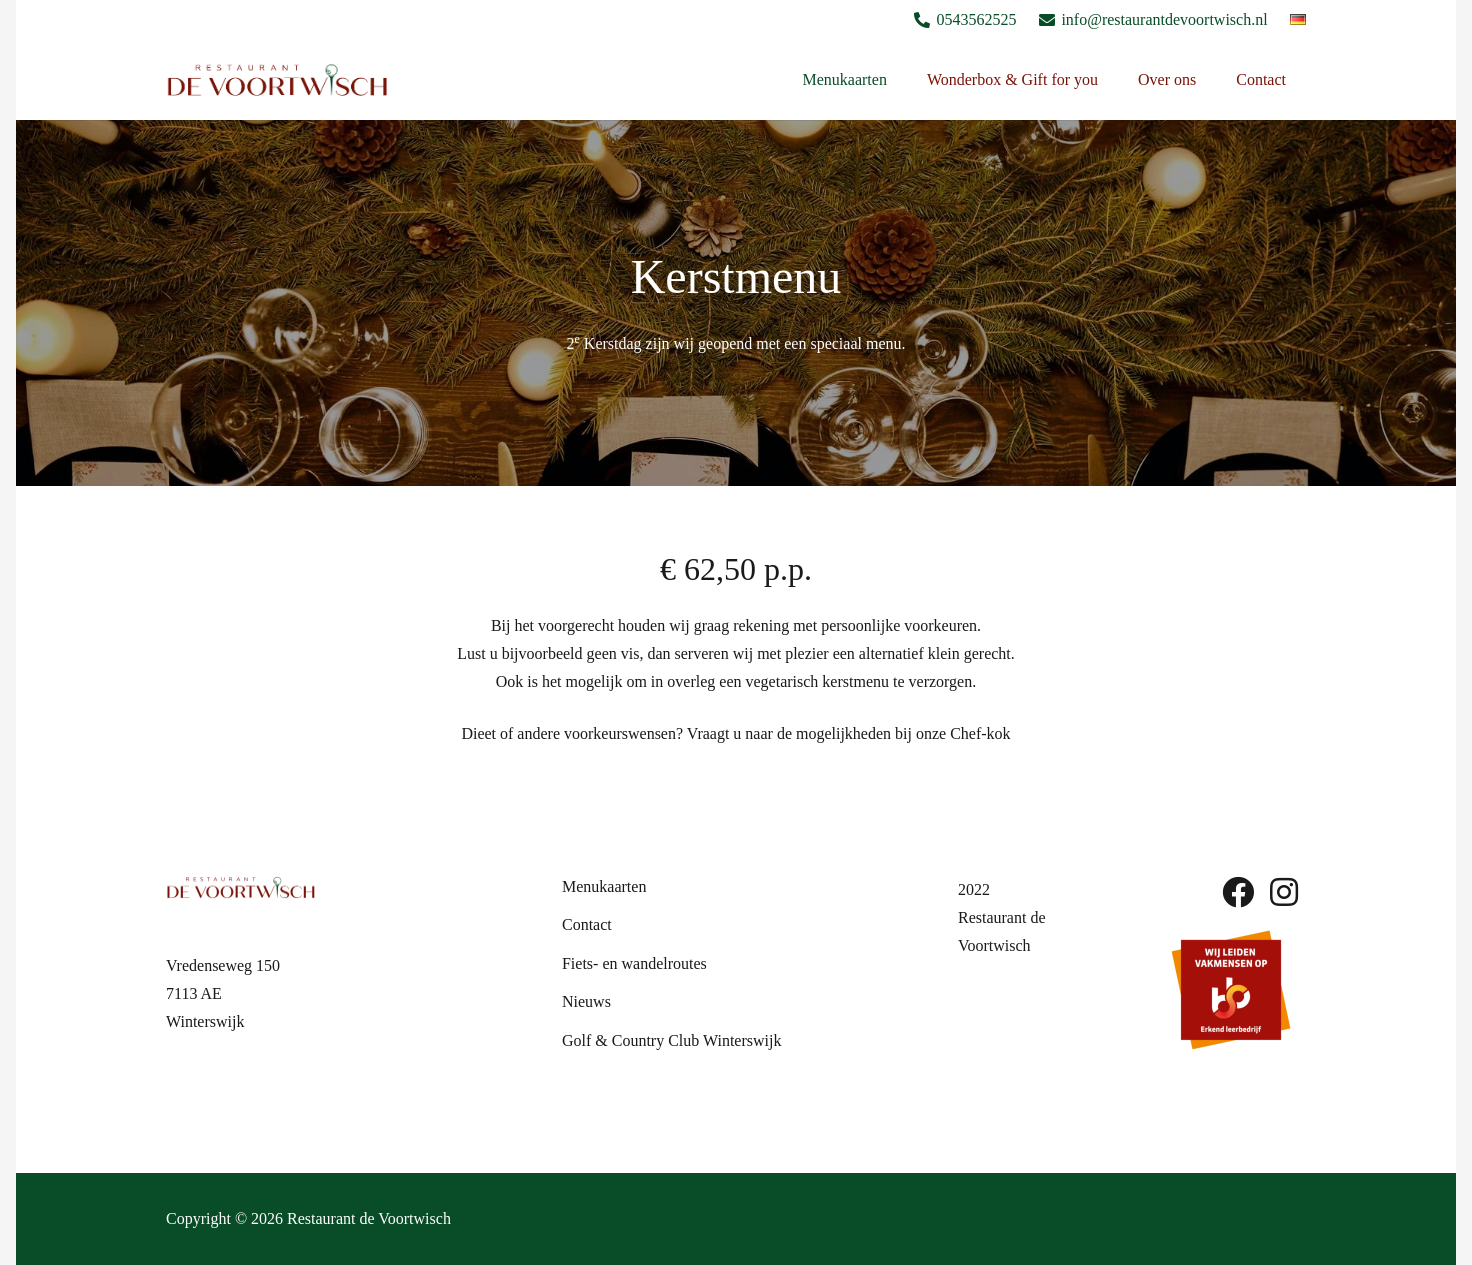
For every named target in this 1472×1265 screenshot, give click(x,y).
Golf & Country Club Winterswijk (672, 1040)
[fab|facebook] (1238, 892)
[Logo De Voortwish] (277, 80)
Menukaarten (604, 886)
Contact (587, 924)
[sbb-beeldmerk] (1231, 988)
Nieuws (586, 1001)
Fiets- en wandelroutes (634, 963)
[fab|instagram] (1284, 892)
